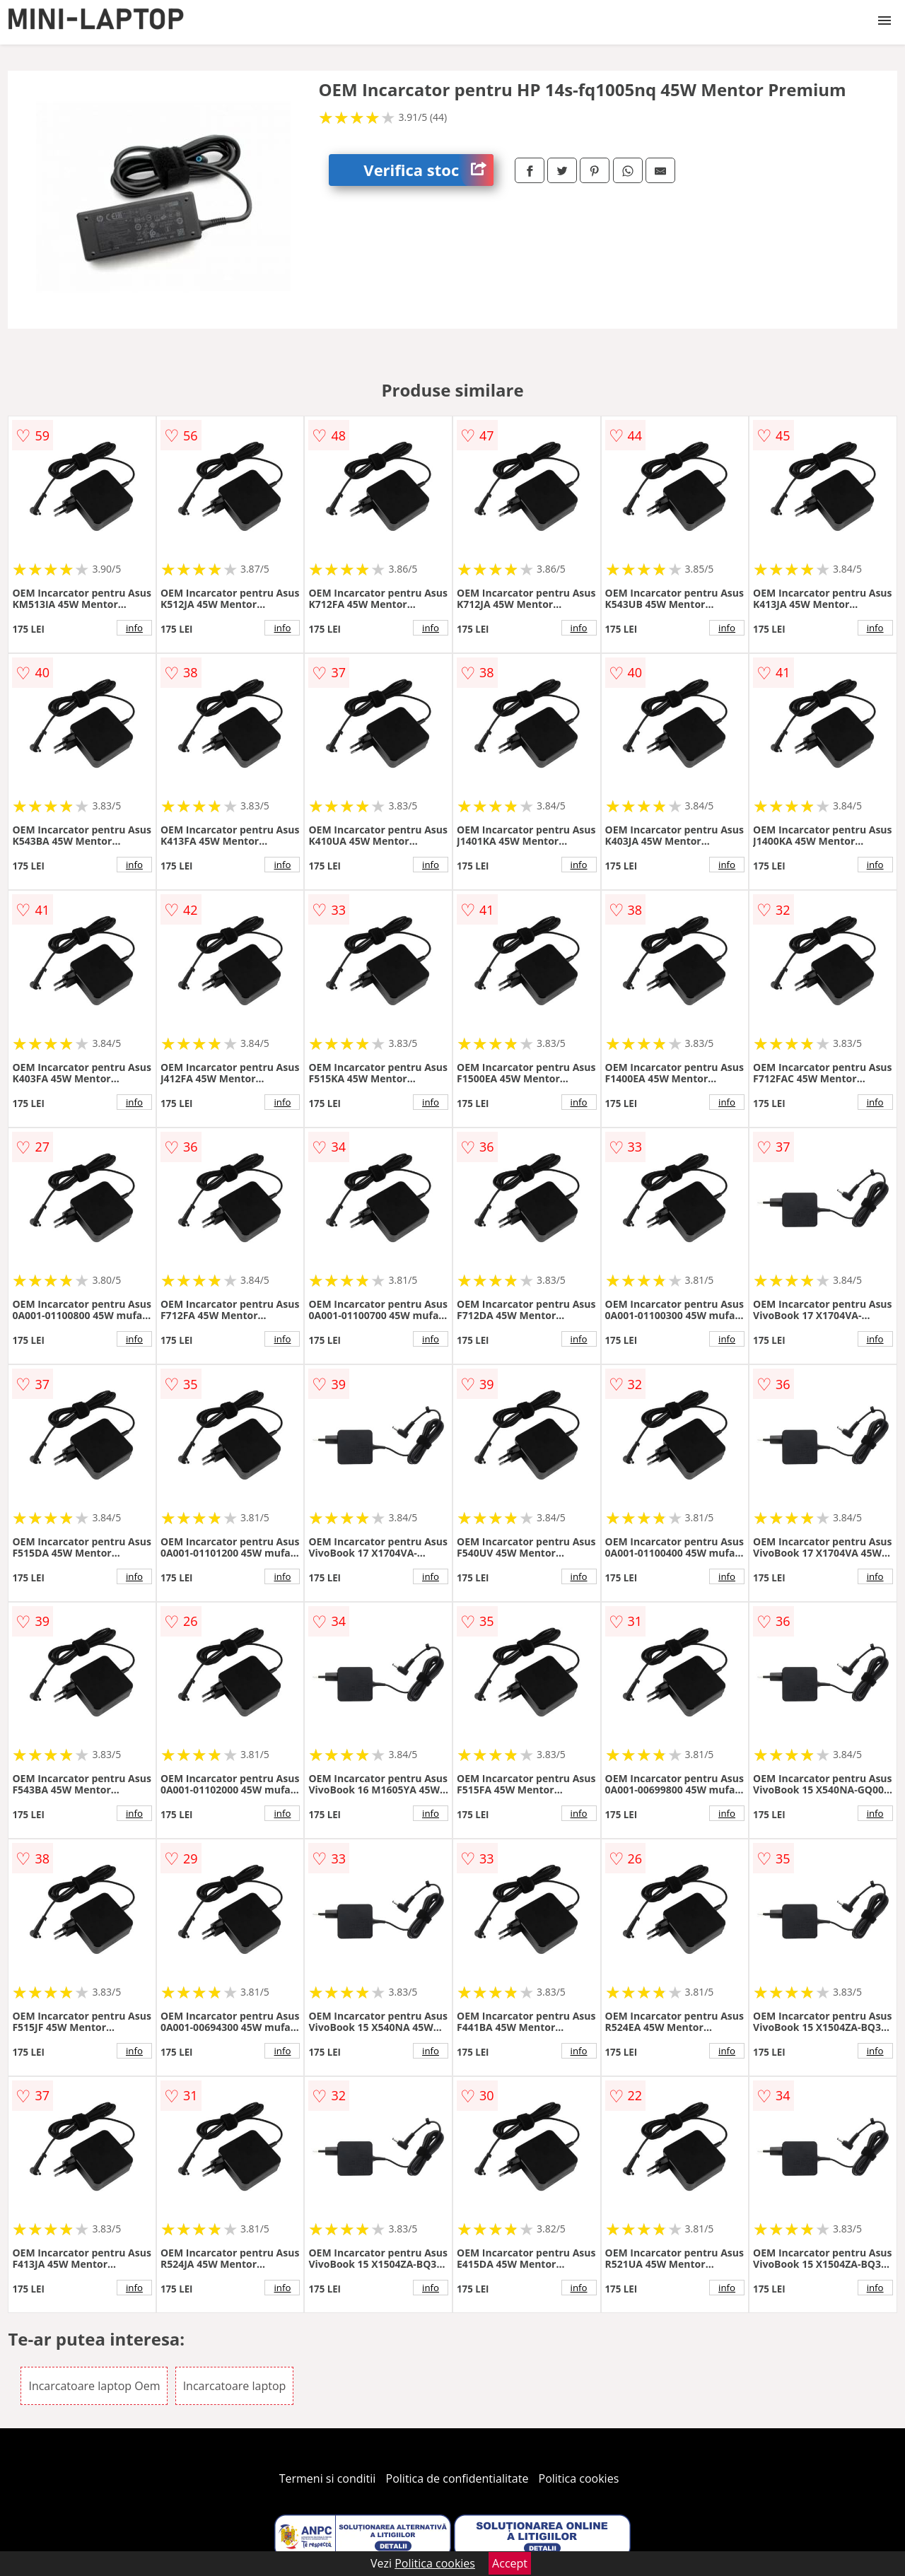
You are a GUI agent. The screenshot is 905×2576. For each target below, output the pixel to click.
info (134, 627)
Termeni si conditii (327, 2478)
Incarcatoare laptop (234, 2386)
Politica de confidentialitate (457, 2478)
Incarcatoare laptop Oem (94, 2386)
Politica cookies (579, 2478)
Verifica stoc (428, 170)
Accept (509, 2563)
